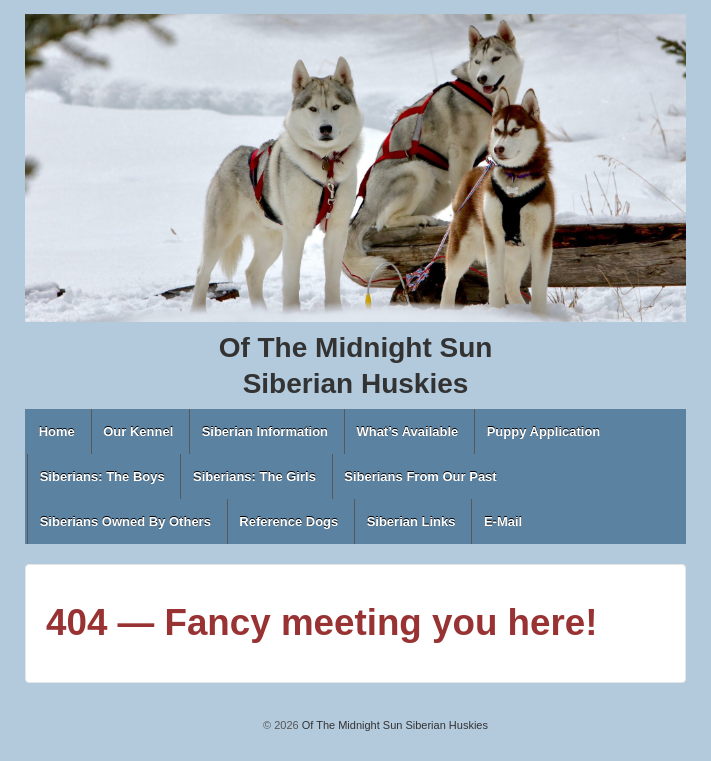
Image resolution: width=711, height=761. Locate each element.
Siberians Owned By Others (125, 521)
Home (57, 431)
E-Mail (503, 521)
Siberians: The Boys (102, 476)
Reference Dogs (288, 521)
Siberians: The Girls (254, 476)
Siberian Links (411, 521)
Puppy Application (544, 431)
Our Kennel (138, 431)
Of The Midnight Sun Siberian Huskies (393, 725)
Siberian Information (265, 431)
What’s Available (407, 431)
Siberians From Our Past (420, 476)
